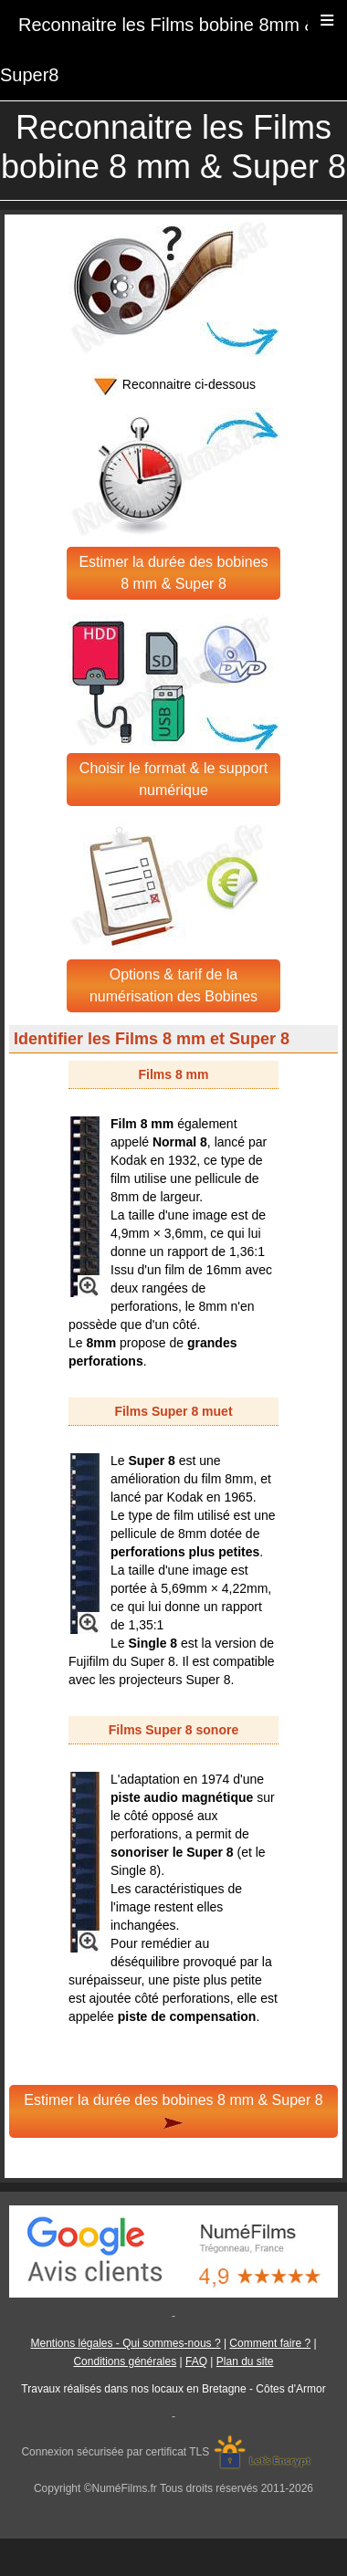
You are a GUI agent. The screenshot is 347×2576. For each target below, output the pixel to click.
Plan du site (245, 2361)
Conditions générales (124, 2361)
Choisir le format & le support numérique (173, 779)
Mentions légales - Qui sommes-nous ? (125, 2343)
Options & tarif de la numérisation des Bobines (173, 985)
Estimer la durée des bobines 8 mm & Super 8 (173, 573)
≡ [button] (327, 20)
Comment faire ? (269, 2343)
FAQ (196, 2361)
